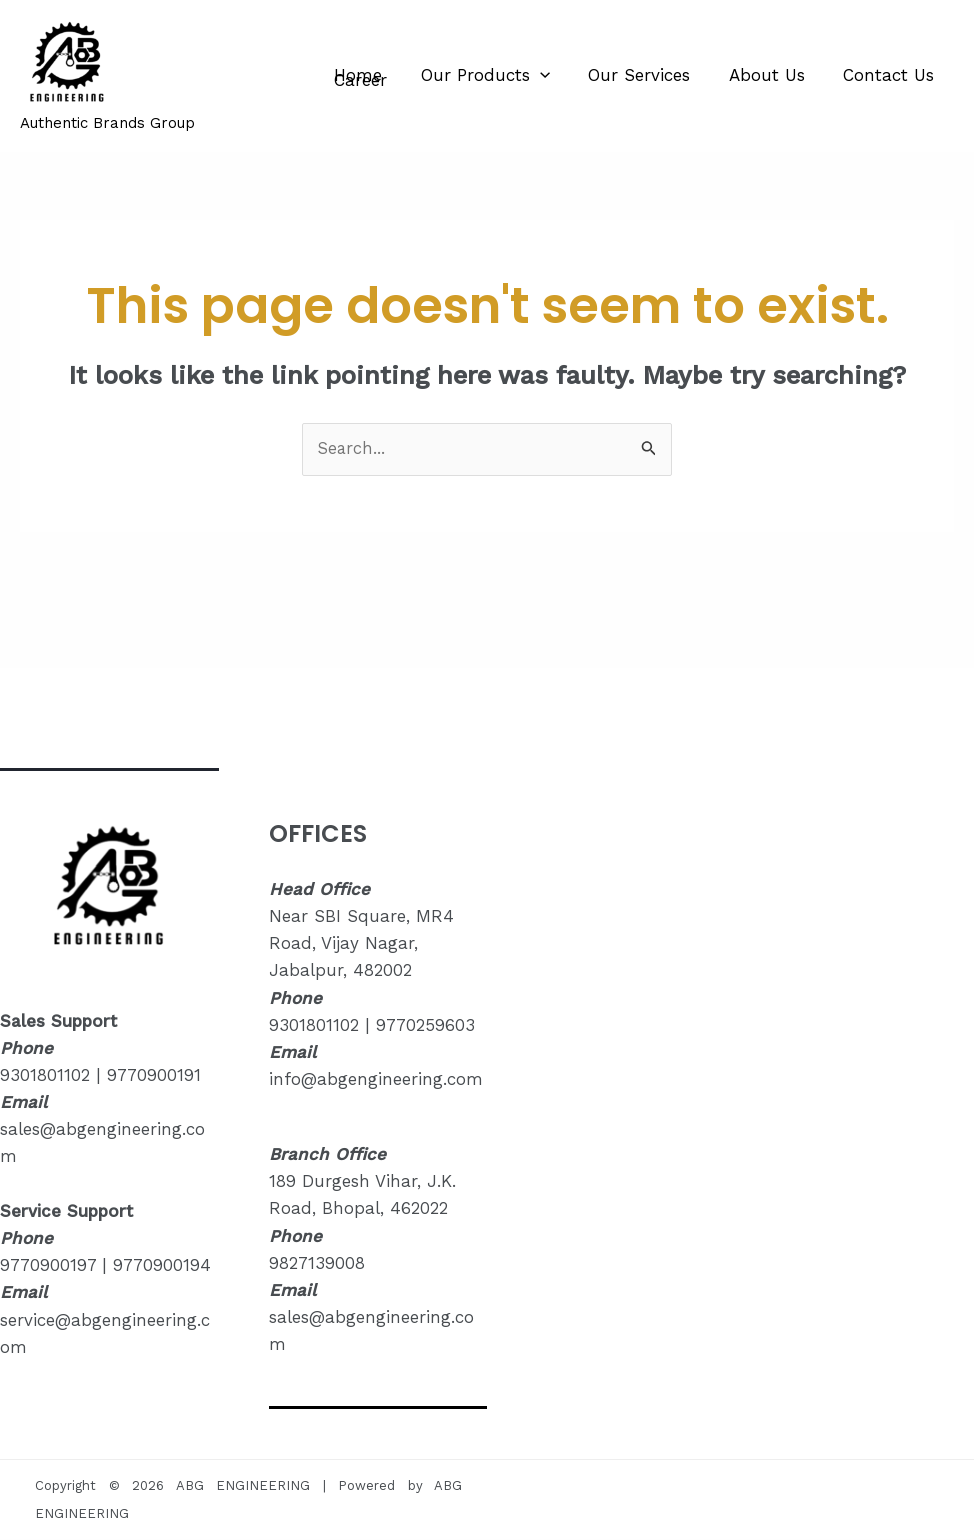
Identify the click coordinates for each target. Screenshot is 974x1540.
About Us (751, 75)
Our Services (628, 75)
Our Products (478, 75)
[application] (533, 75)
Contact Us (868, 75)
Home (356, 75)
